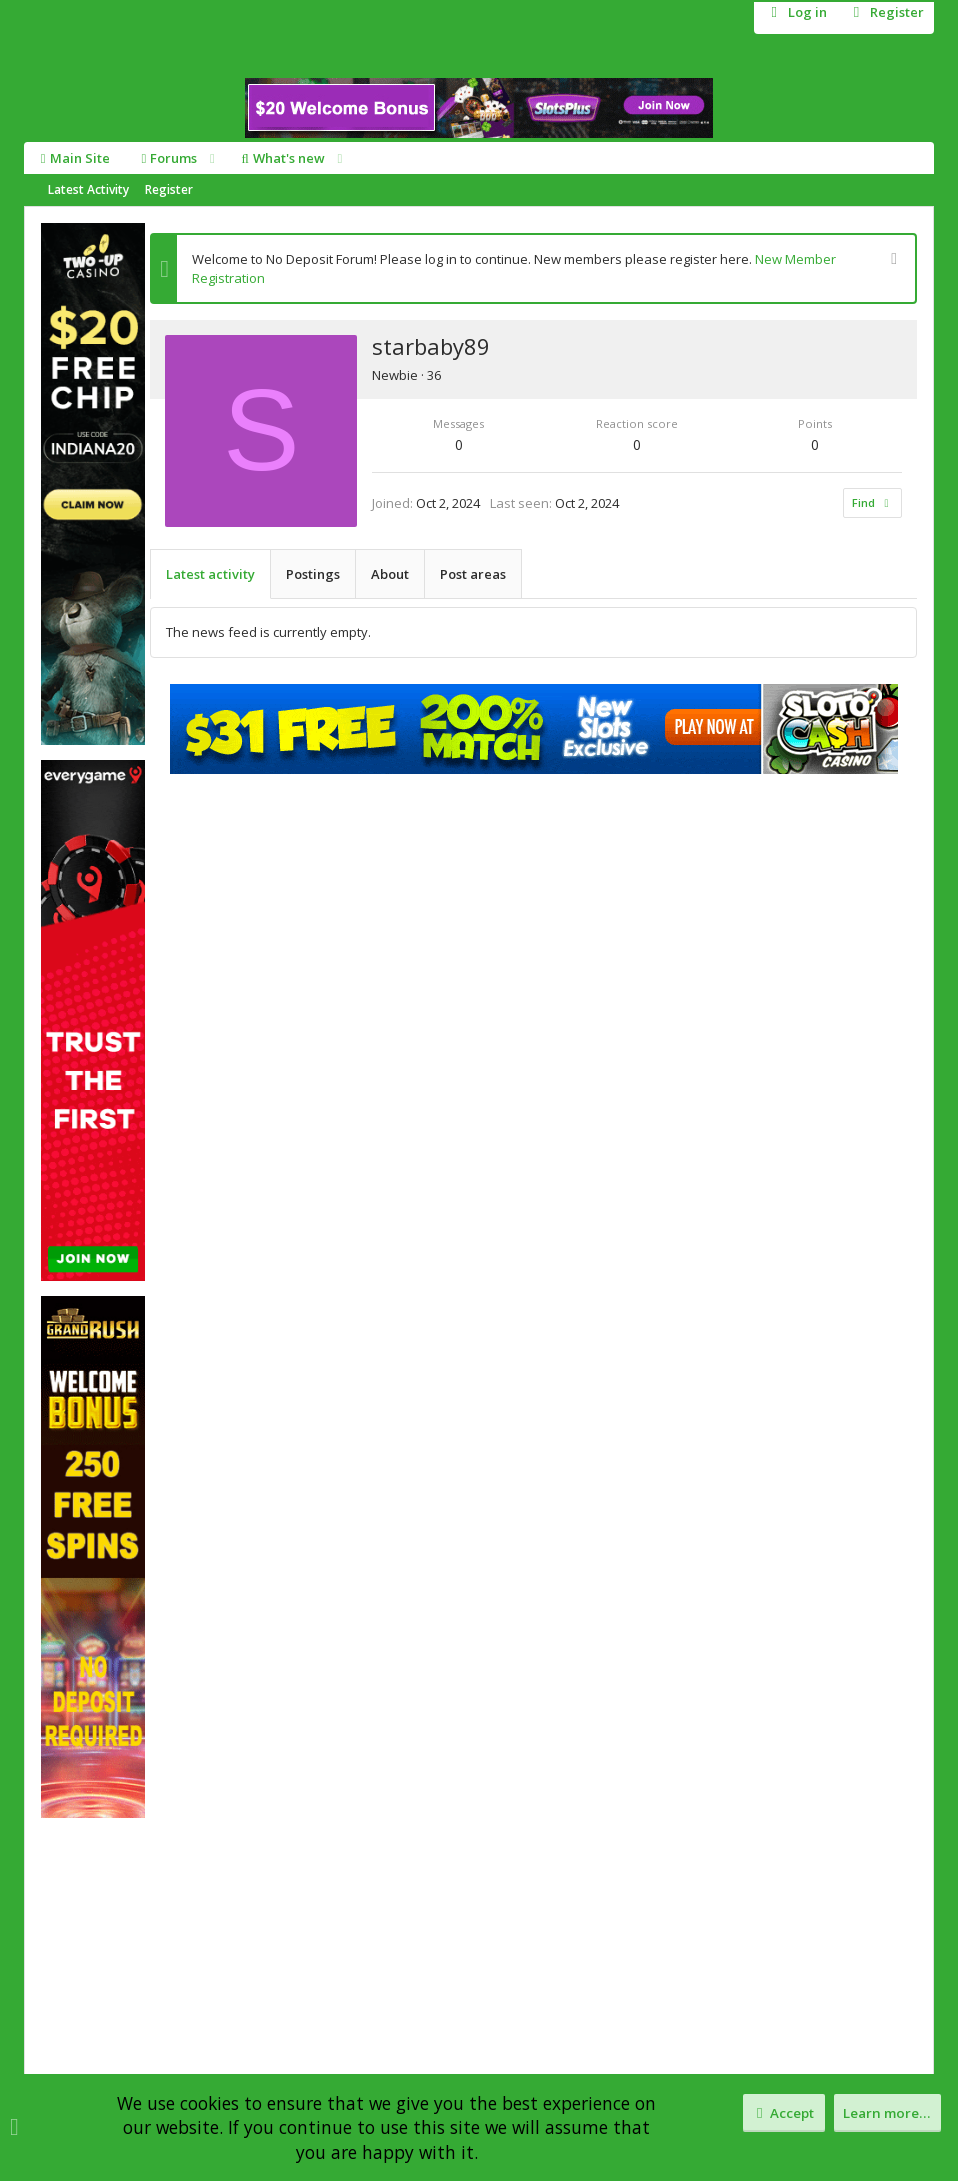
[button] (211, 158)
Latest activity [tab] (210, 574)
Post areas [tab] (473, 574)
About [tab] (390, 574)
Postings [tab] (313, 574)
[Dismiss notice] (891, 260)
